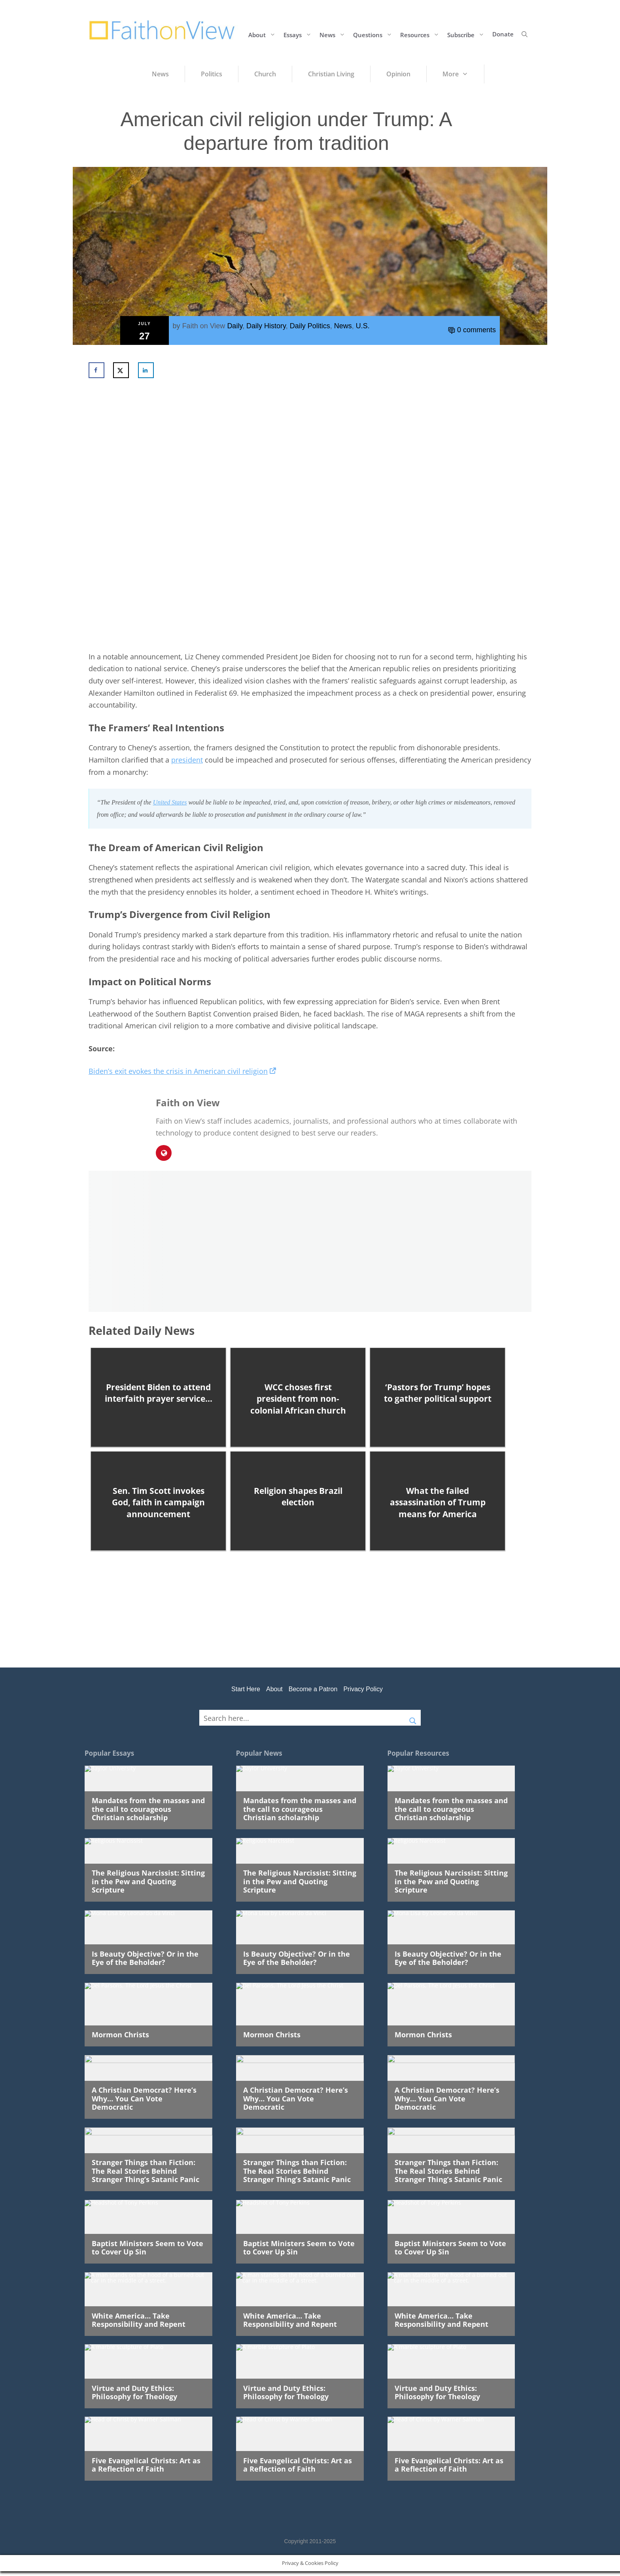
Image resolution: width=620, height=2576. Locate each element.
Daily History (266, 326)
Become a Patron (313, 1689)
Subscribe (467, 34)
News (334, 34)
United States (170, 802)
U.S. (363, 326)
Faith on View (203, 326)
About (264, 34)
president (187, 760)
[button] (524, 34)
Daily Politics (310, 326)
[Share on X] (121, 370)
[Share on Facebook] (96, 370)
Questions (374, 34)
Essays (300, 34)
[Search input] (302, 1717)
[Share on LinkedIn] (146, 370)
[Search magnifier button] (413, 1718)
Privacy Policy (363, 1689)
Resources (421, 34)
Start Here (245, 1689)
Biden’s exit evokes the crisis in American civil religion (182, 1071)
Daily (234, 326)
